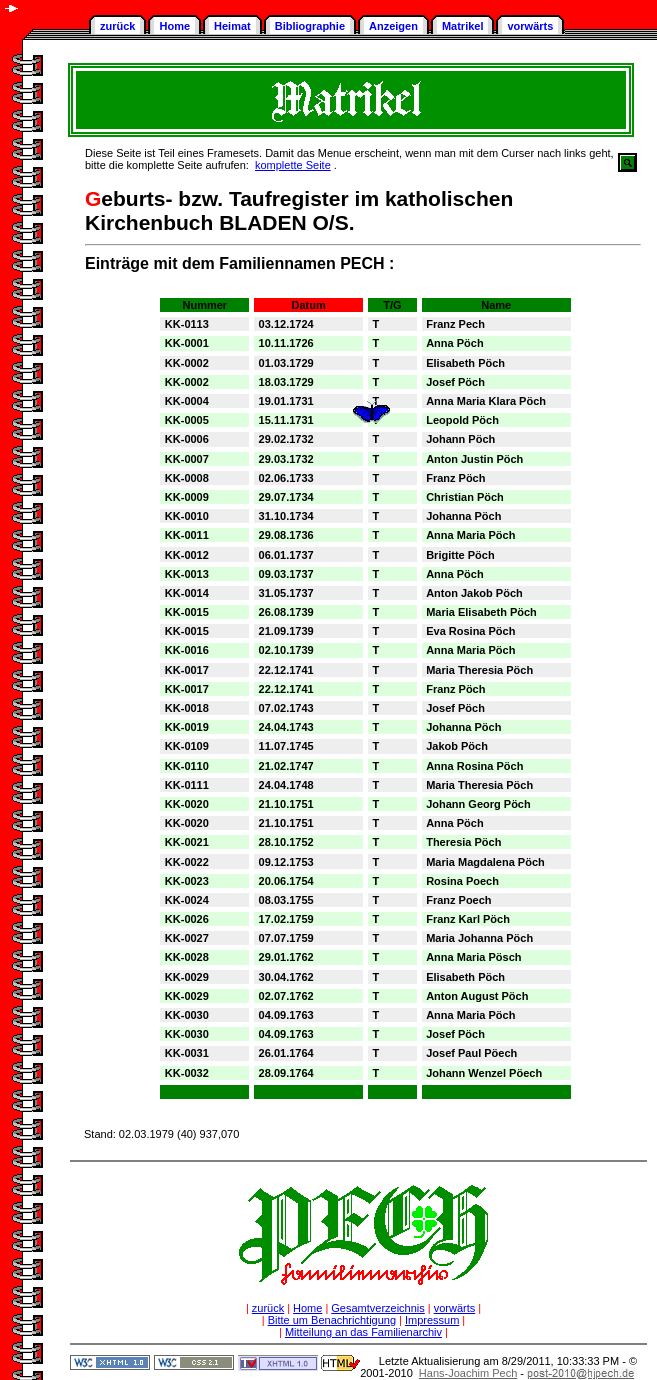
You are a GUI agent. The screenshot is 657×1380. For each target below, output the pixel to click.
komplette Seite (293, 165)
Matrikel (463, 26)
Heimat (232, 26)
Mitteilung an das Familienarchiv (363, 1332)
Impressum (432, 1320)
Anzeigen (393, 26)
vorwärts (530, 26)
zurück (117, 26)
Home (174, 26)
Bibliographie (310, 26)
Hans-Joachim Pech (468, 1373)
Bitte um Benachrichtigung (332, 1320)
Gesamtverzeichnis (378, 1308)
